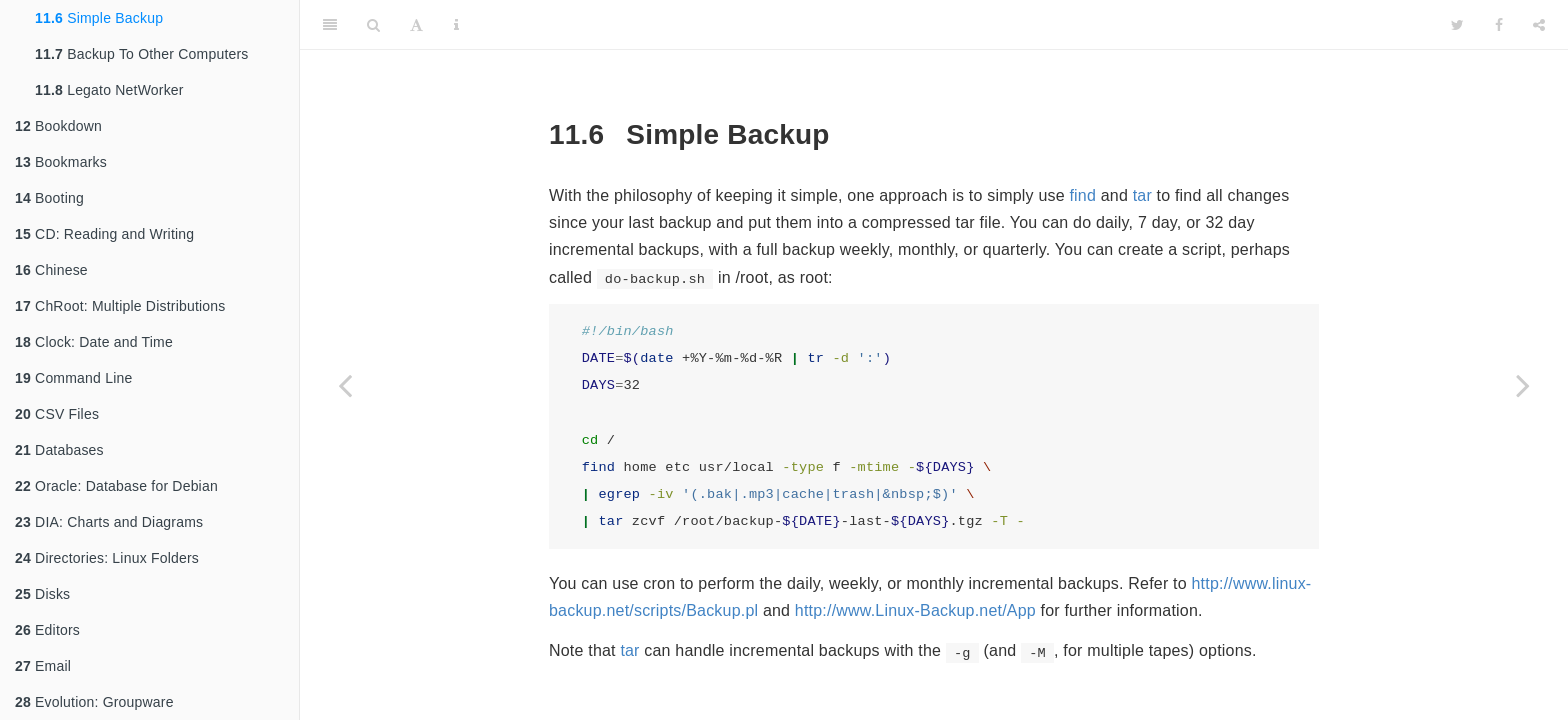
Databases (59, 450)
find (1082, 195)
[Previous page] (345, 385)
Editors (47, 630)
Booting (49, 198)
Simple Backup (99, 18)
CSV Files (57, 414)
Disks (42, 594)
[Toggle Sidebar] (330, 25)
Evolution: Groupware (94, 702)
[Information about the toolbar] (456, 25)
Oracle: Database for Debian (116, 486)
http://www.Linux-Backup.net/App (915, 610)
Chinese (51, 270)
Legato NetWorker (109, 90)
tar (1142, 195)
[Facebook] (1499, 25)
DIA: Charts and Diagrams (109, 522)
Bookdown (58, 126)
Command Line (73, 378)
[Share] (1539, 25)
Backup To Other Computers (142, 54)
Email (43, 666)
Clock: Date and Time (94, 342)
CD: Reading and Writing (104, 234)
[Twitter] (1457, 25)
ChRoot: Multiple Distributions (120, 306)
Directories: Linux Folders (107, 558)
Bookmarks (61, 162)
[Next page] (1523, 385)
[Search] (373, 25)
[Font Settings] (416, 25)
